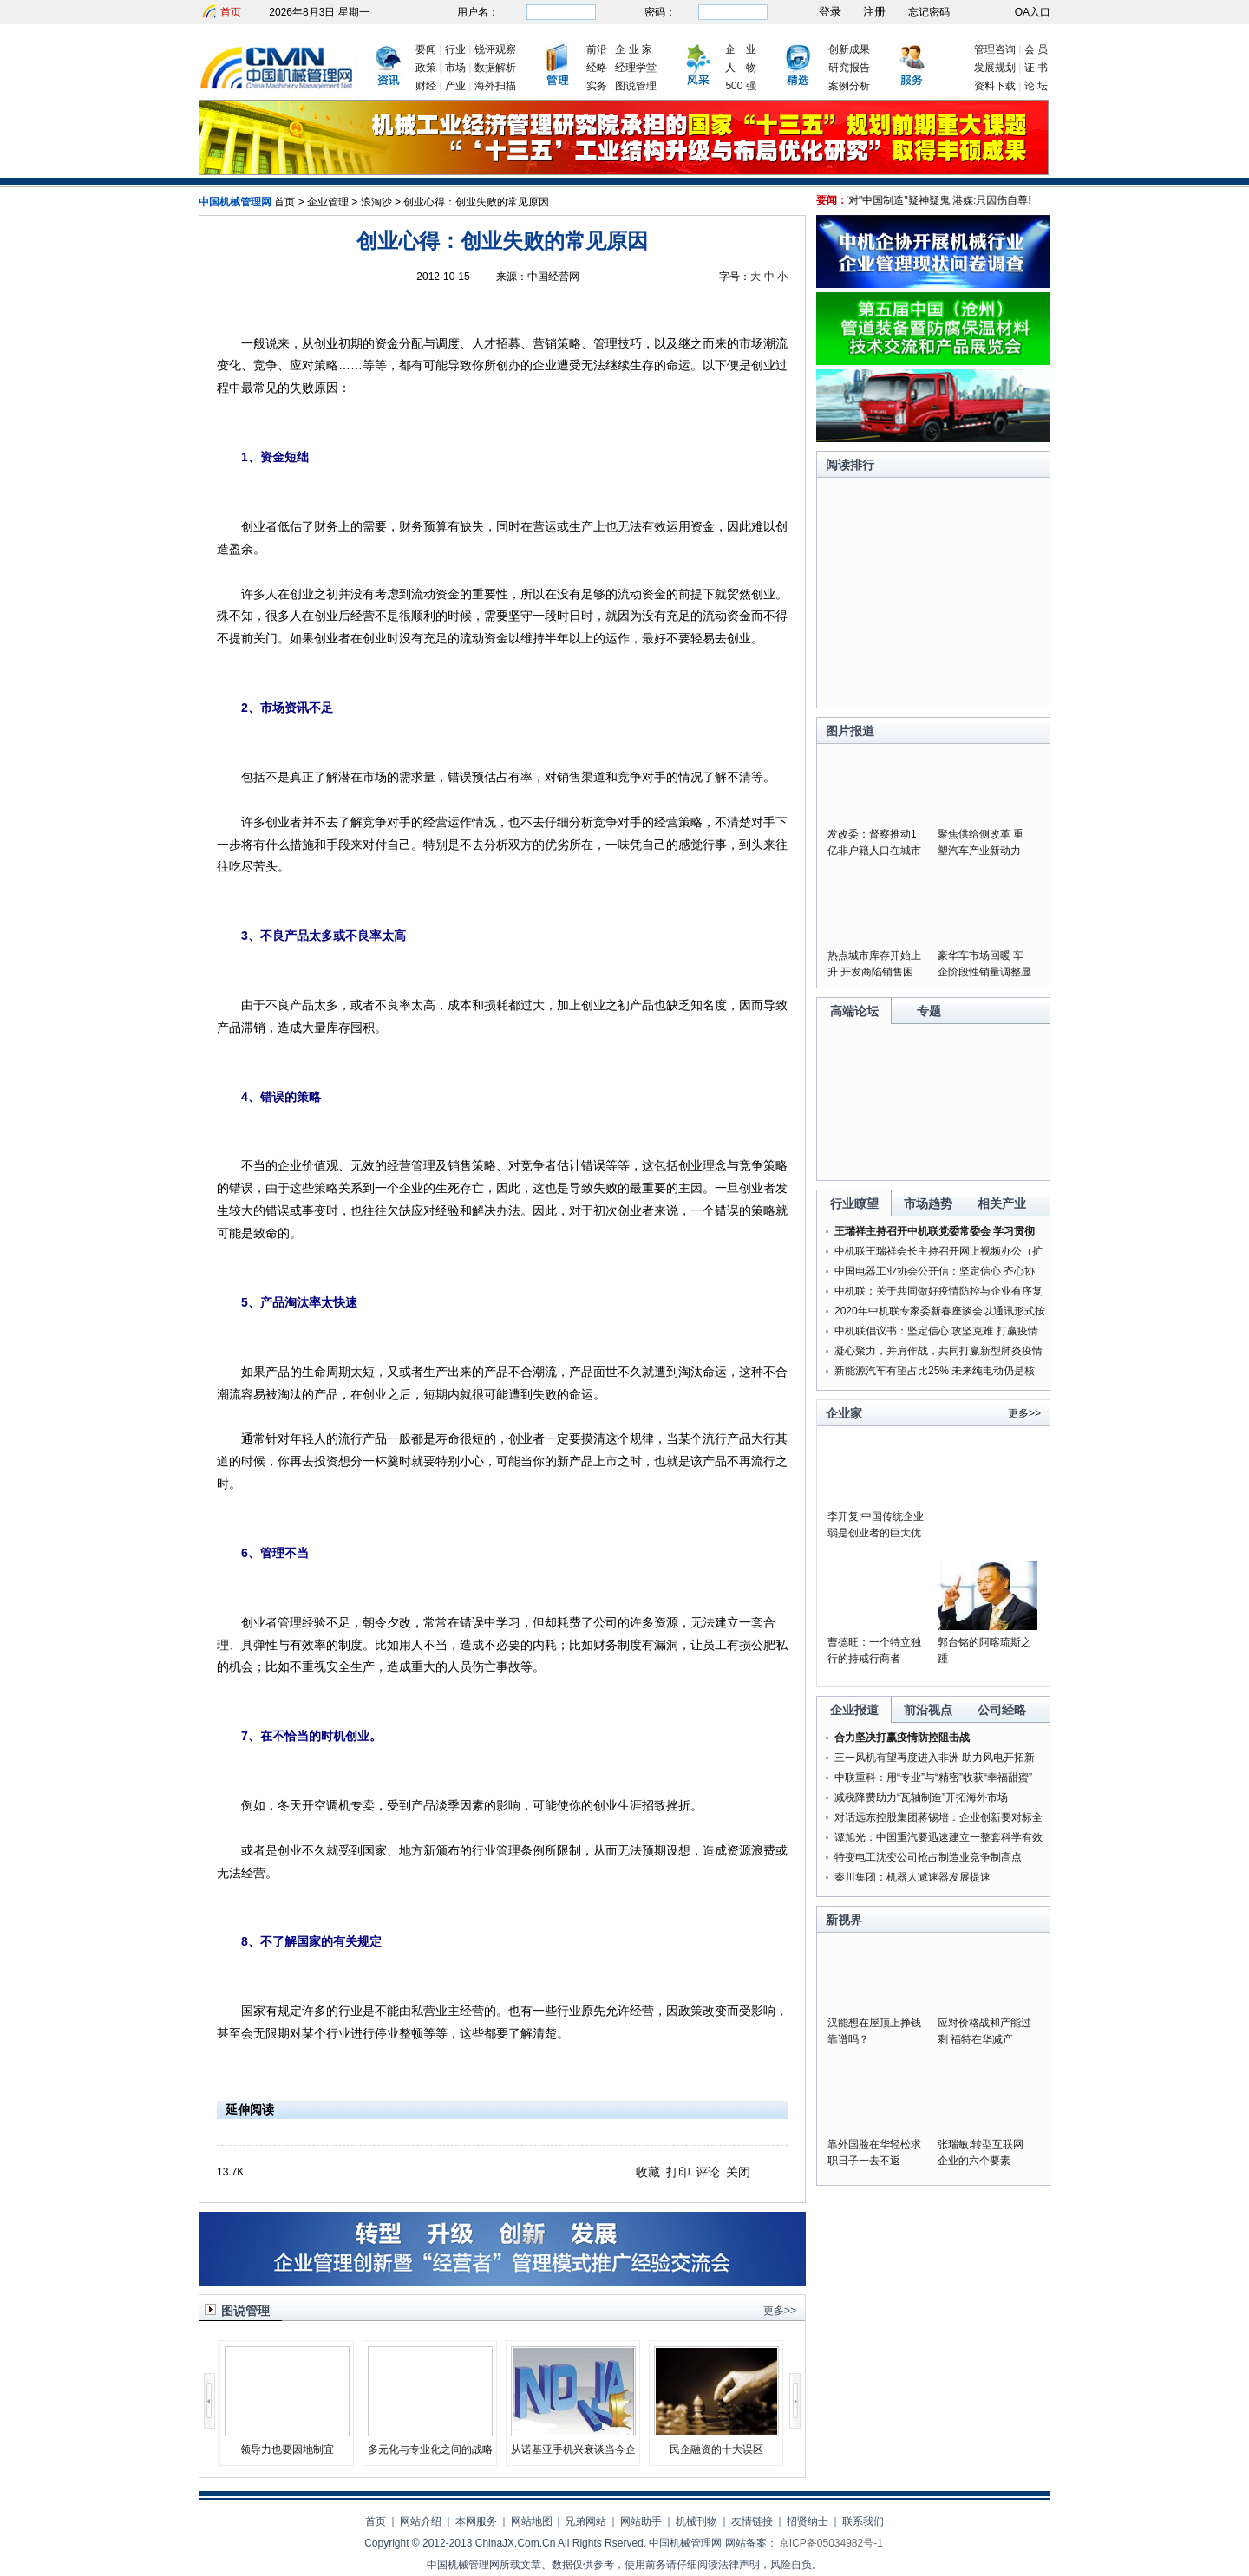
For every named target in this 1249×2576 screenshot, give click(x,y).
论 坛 (1036, 86)
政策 (425, 68)
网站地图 (532, 2521)
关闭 (738, 2172)
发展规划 (995, 68)
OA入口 (1032, 12)
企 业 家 (633, 49)
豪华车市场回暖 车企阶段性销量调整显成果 (984, 972)
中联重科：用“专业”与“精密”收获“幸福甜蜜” (933, 1777)
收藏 (648, 2172)
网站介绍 (420, 2521)
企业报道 (854, 1710)
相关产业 (1002, 1203)
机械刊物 (696, 2521)
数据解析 (495, 68)
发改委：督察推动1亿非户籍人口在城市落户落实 (874, 850)
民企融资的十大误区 (716, 2449)
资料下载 (995, 86)
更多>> (779, 2311)
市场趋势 (928, 1203)
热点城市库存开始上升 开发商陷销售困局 (874, 972)
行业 (455, 49)
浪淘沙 (376, 202)
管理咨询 (995, 49)
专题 (929, 1011)
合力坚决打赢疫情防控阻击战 (902, 1737)
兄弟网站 (585, 2521)
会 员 (1036, 49)
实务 (596, 86)
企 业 (740, 49)
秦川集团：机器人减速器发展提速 (912, 1877)
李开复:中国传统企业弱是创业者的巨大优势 (875, 1532)
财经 (425, 86)
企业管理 (328, 202)
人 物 (740, 68)
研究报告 (849, 68)
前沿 (596, 49)
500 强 (740, 86)
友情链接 (752, 2521)
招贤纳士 (807, 2521)
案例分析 (849, 86)
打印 (678, 2172)
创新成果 (849, 49)
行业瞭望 (854, 1203)
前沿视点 (928, 1710)
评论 (708, 2172)
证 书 (1036, 68)
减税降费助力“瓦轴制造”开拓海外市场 (921, 1797)
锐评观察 (495, 49)
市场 (455, 68)
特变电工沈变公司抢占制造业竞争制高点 (928, 1857)
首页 (230, 12)
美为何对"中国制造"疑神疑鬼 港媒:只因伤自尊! (935, 200)
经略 (596, 68)
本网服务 (476, 2521)
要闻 (425, 49)
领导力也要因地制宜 (287, 2449)
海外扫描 (495, 86)
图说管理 (636, 86)
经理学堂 (636, 68)
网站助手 (641, 2521)
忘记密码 (929, 12)
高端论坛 (854, 1011)
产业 (455, 86)
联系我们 (863, 2521)
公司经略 (1002, 1710)
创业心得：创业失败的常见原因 (476, 202)
